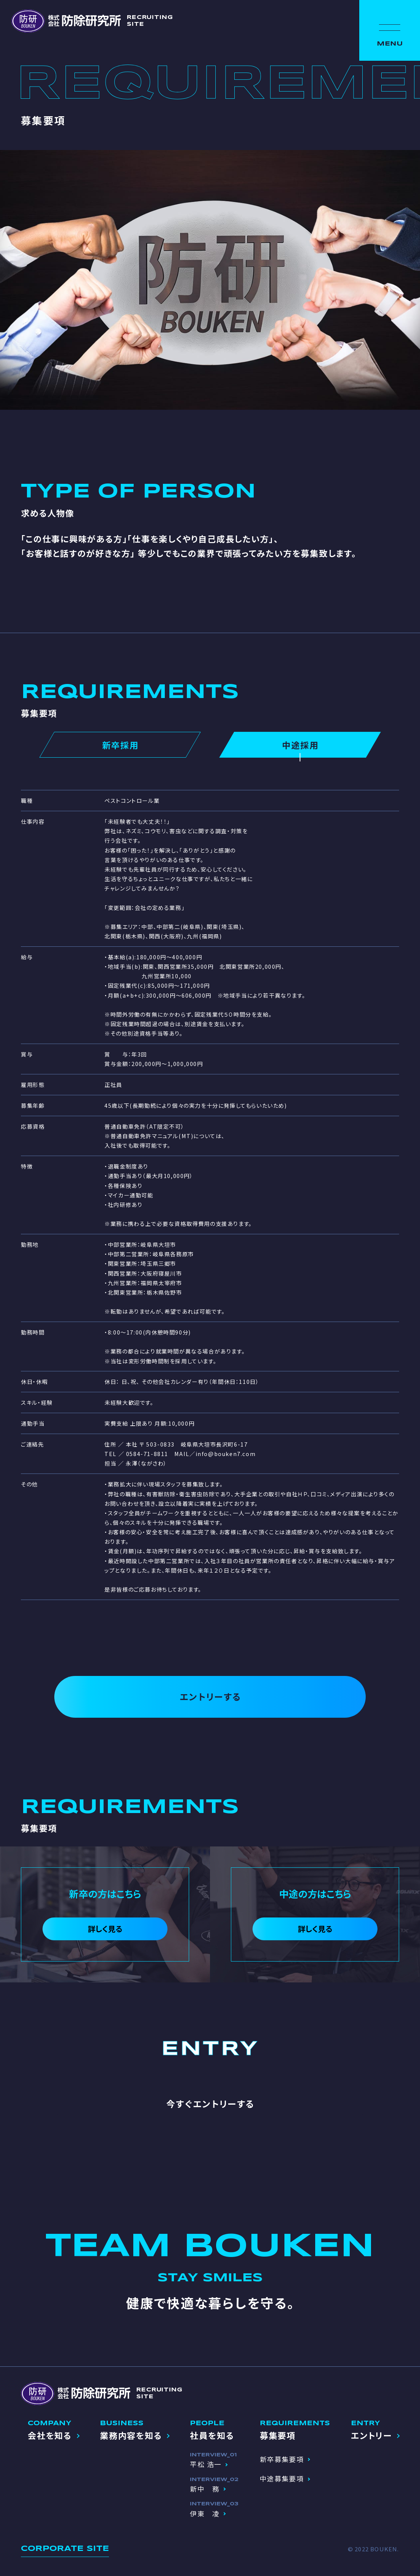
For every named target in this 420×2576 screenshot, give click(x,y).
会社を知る (50, 2435)
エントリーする (210, 1696)
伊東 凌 (204, 2513)
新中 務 (204, 2489)
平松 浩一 (205, 2464)
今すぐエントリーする (210, 2103)
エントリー (371, 2435)
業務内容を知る (131, 2435)
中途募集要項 (282, 2478)
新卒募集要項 (282, 2459)
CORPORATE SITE (65, 2548)
